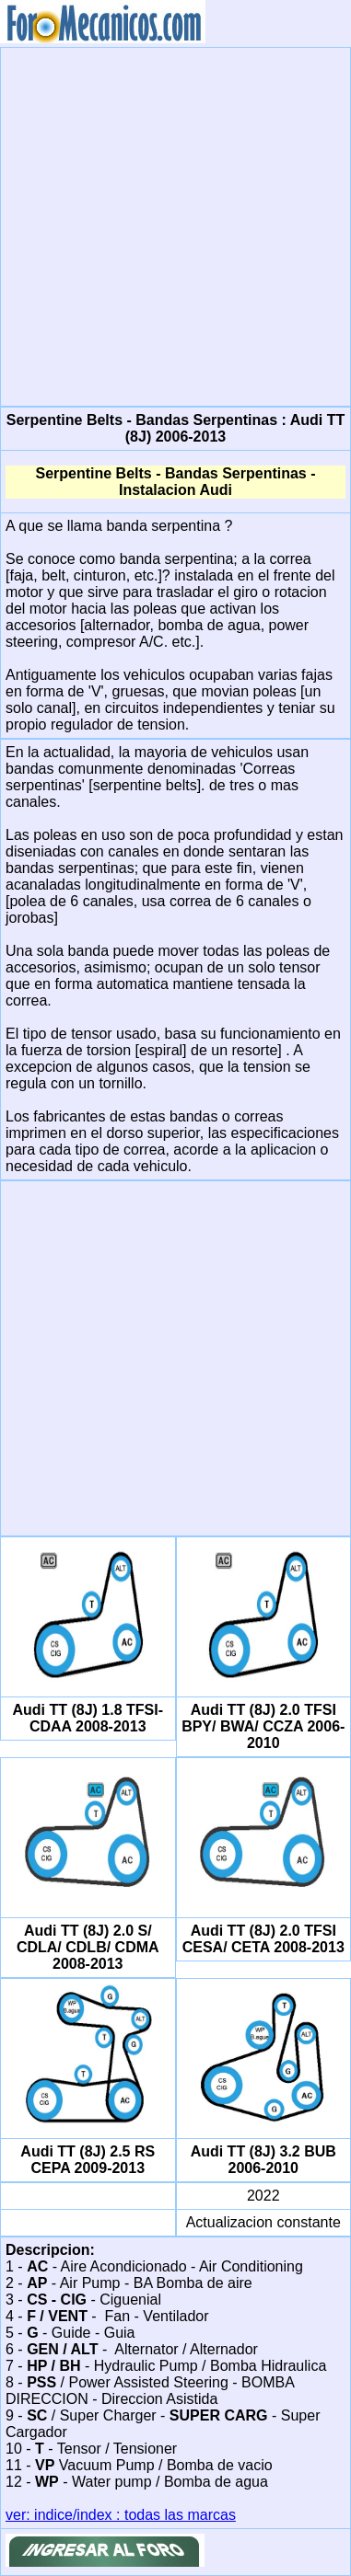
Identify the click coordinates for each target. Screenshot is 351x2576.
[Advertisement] (172, 224)
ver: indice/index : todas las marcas (121, 2515)
